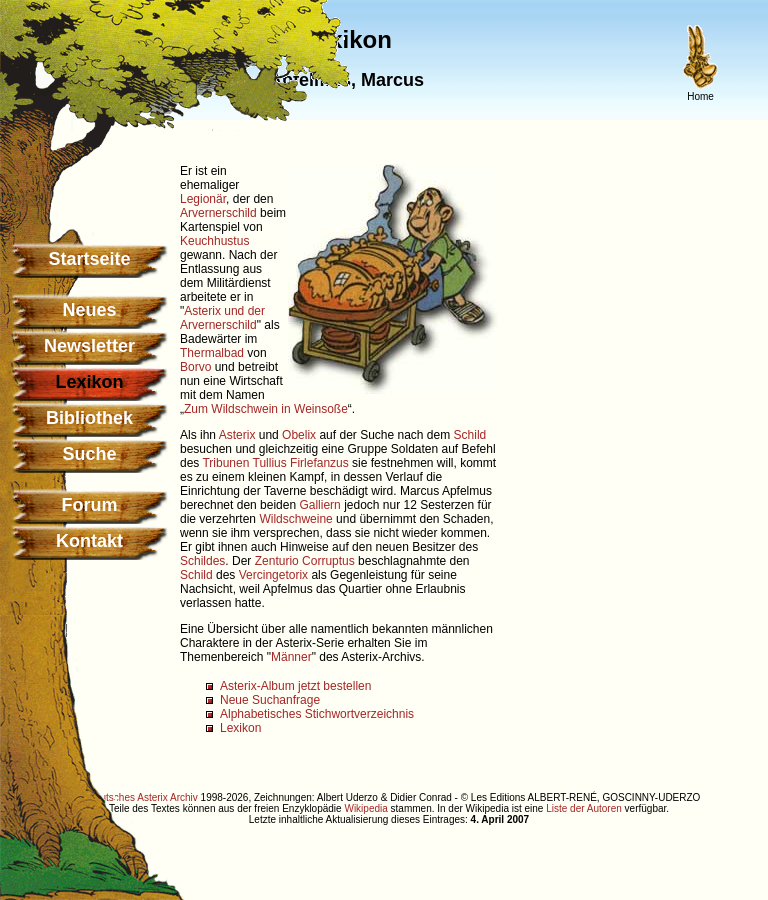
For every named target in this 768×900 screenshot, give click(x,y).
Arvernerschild (218, 213)
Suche (89, 454)
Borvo (195, 367)
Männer (291, 657)
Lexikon (240, 728)
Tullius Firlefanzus (301, 463)
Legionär (203, 199)
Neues (89, 310)
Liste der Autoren (584, 808)
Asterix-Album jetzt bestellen (295, 686)
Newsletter (89, 346)
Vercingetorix (273, 575)
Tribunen (225, 463)
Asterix (237, 435)
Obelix (299, 435)
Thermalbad (212, 353)
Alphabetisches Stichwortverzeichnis (317, 714)
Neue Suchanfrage (270, 700)
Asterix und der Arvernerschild (222, 318)
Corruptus (328, 561)
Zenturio (277, 561)
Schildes (202, 561)
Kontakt (89, 541)
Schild (470, 435)
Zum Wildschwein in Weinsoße (266, 409)
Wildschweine (295, 519)
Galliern (319, 505)
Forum (90, 505)
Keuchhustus (214, 241)
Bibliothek (89, 418)
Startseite (89, 259)
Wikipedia (365, 808)
